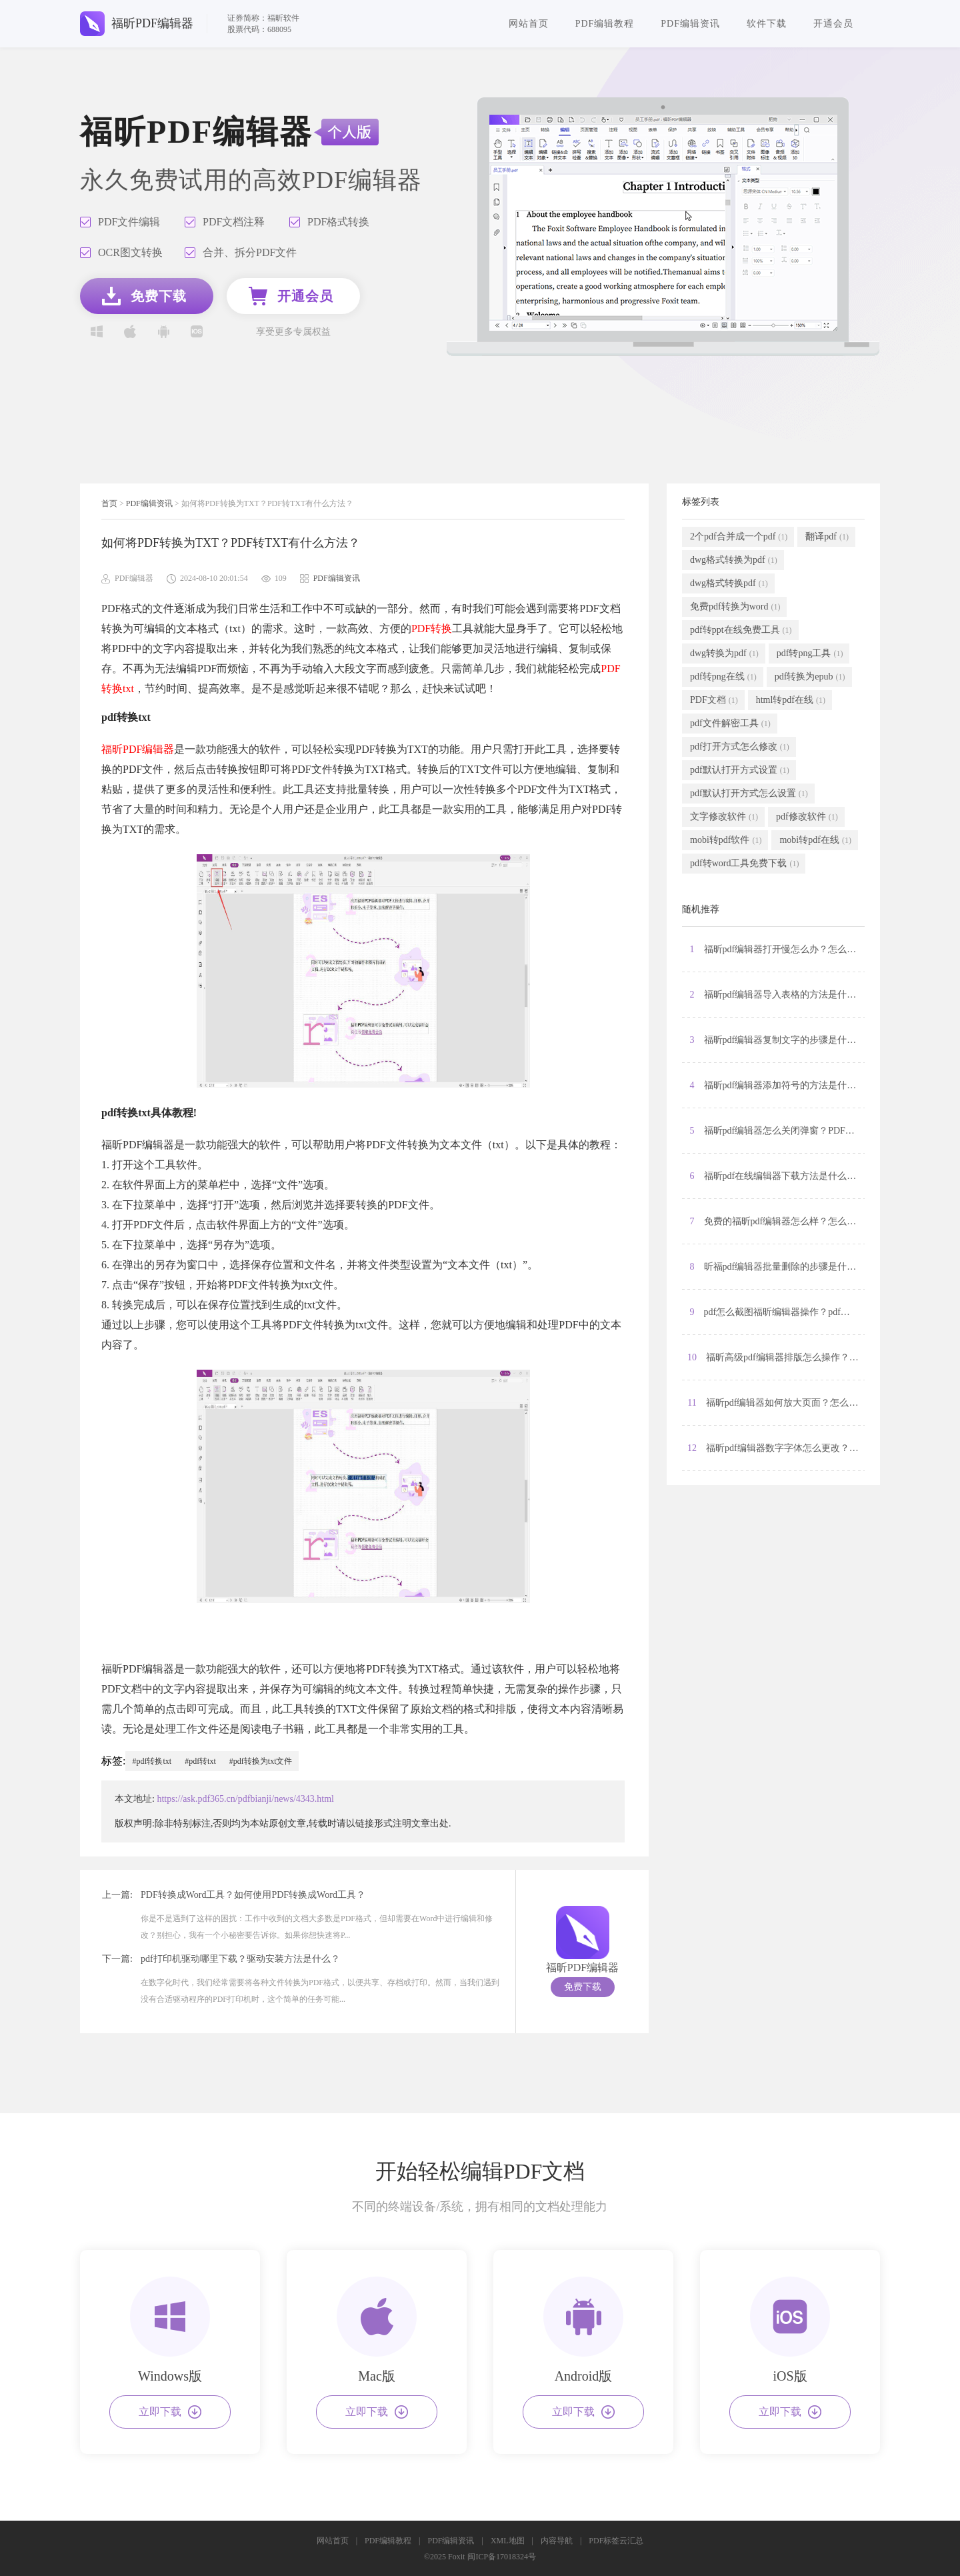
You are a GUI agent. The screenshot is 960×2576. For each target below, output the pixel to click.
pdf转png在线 (723, 677)
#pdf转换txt (151, 1761)
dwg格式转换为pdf (733, 560)
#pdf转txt (200, 1761)
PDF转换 (431, 628)
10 (776, 1357)
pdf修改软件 (807, 817)
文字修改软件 (724, 817)
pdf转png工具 (810, 653)
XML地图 (508, 2540)
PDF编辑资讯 (690, 24)
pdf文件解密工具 (730, 723)
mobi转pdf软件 (725, 840)
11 (776, 1403)
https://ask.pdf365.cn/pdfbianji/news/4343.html (245, 1799)
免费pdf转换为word (735, 606)
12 (776, 1448)
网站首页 (529, 24)
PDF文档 (714, 700)
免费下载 (582, 1987)
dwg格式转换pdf (729, 583)
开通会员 (833, 24)
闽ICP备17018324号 (501, 2556)
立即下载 (170, 2412)
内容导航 (557, 2540)
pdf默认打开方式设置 (739, 770)
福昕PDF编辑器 (137, 749)
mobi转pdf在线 (815, 840)
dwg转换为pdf (724, 653)
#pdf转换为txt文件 (261, 1761)
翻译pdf (827, 536)
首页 (109, 503)
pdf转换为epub (810, 677)
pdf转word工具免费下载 (744, 863)
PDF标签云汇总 (616, 2540)
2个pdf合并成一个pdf (738, 536)
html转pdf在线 (790, 700)
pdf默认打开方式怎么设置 (749, 793)
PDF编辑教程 (605, 24)
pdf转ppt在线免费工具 (741, 630)
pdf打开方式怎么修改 (739, 747)
